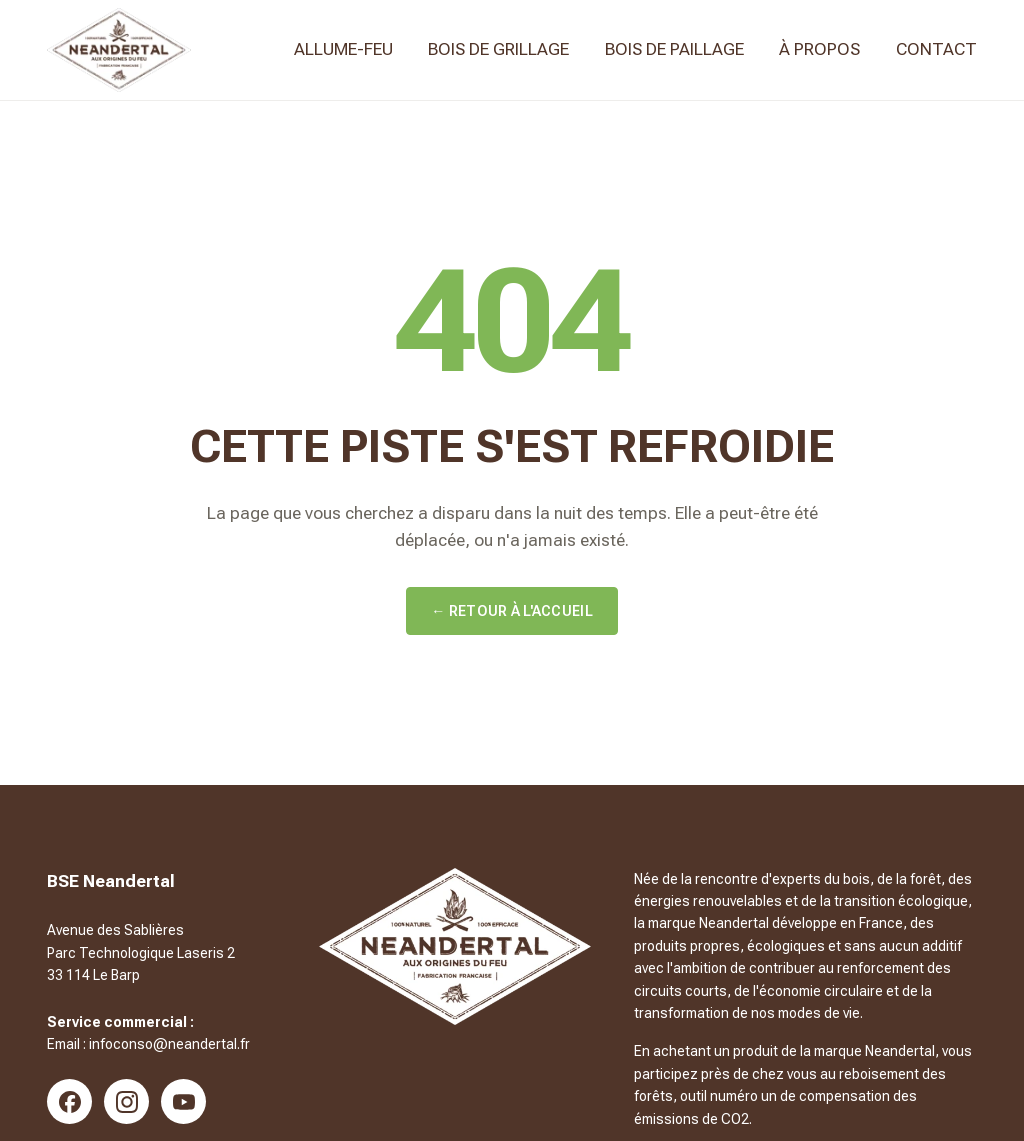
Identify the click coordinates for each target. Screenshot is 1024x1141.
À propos (819, 49)
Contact (936, 49)
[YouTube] (183, 1101)
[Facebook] (69, 1101)
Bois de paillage (674, 49)
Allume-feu (343, 49)
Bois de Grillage (498, 49)
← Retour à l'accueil (512, 611)
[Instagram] (126, 1101)
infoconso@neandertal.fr (169, 1044)
